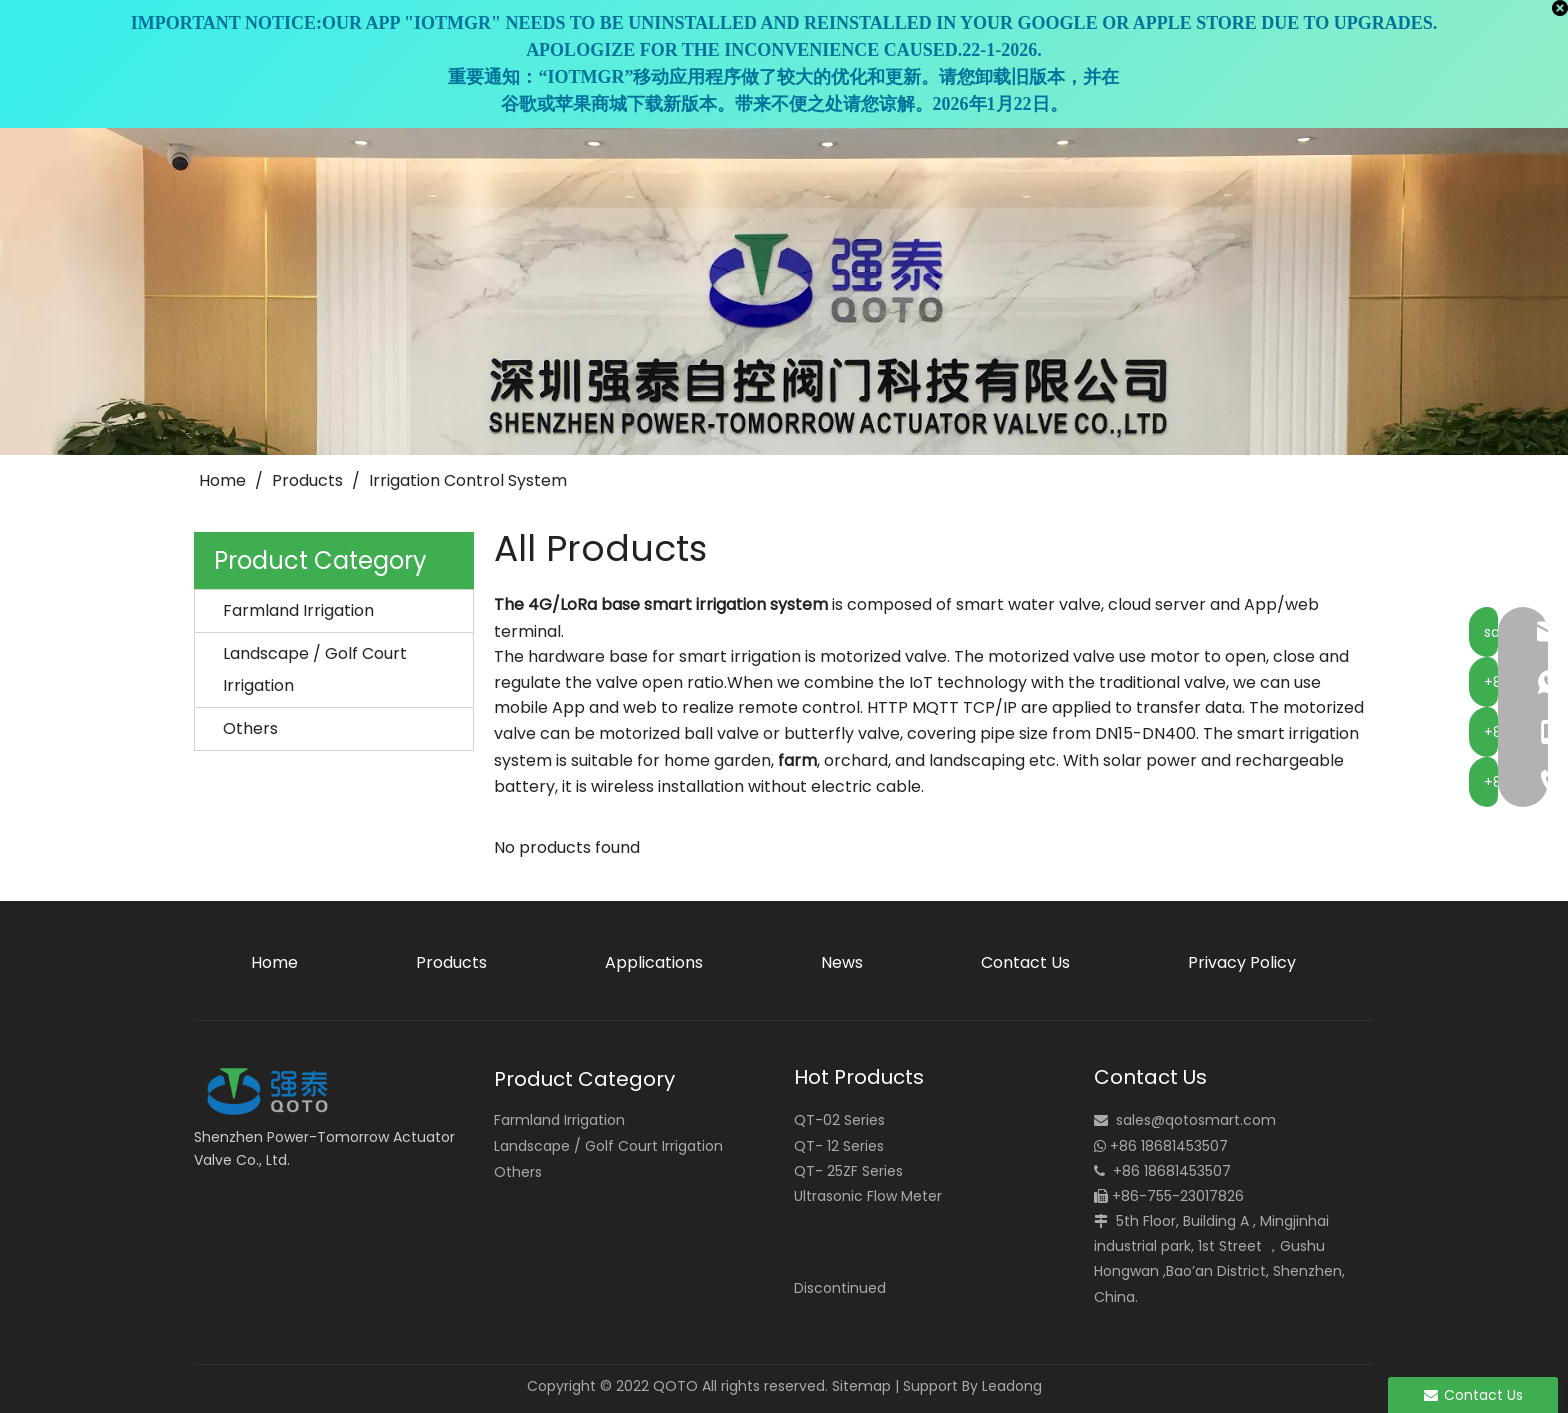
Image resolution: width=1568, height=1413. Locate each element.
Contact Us (1025, 962)
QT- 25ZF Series (848, 1171)
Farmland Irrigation (298, 610)
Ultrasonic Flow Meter (868, 1196)
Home (274, 962)
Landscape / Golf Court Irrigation (315, 669)
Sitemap (861, 1386)
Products (451, 962)
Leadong (1012, 1386)
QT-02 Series (839, 1120)
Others (250, 728)
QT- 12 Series (839, 1146)
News (842, 962)
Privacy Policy (1242, 962)
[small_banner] (784, 291)
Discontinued (840, 1288)
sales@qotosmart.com (1196, 1120)
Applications (654, 962)
